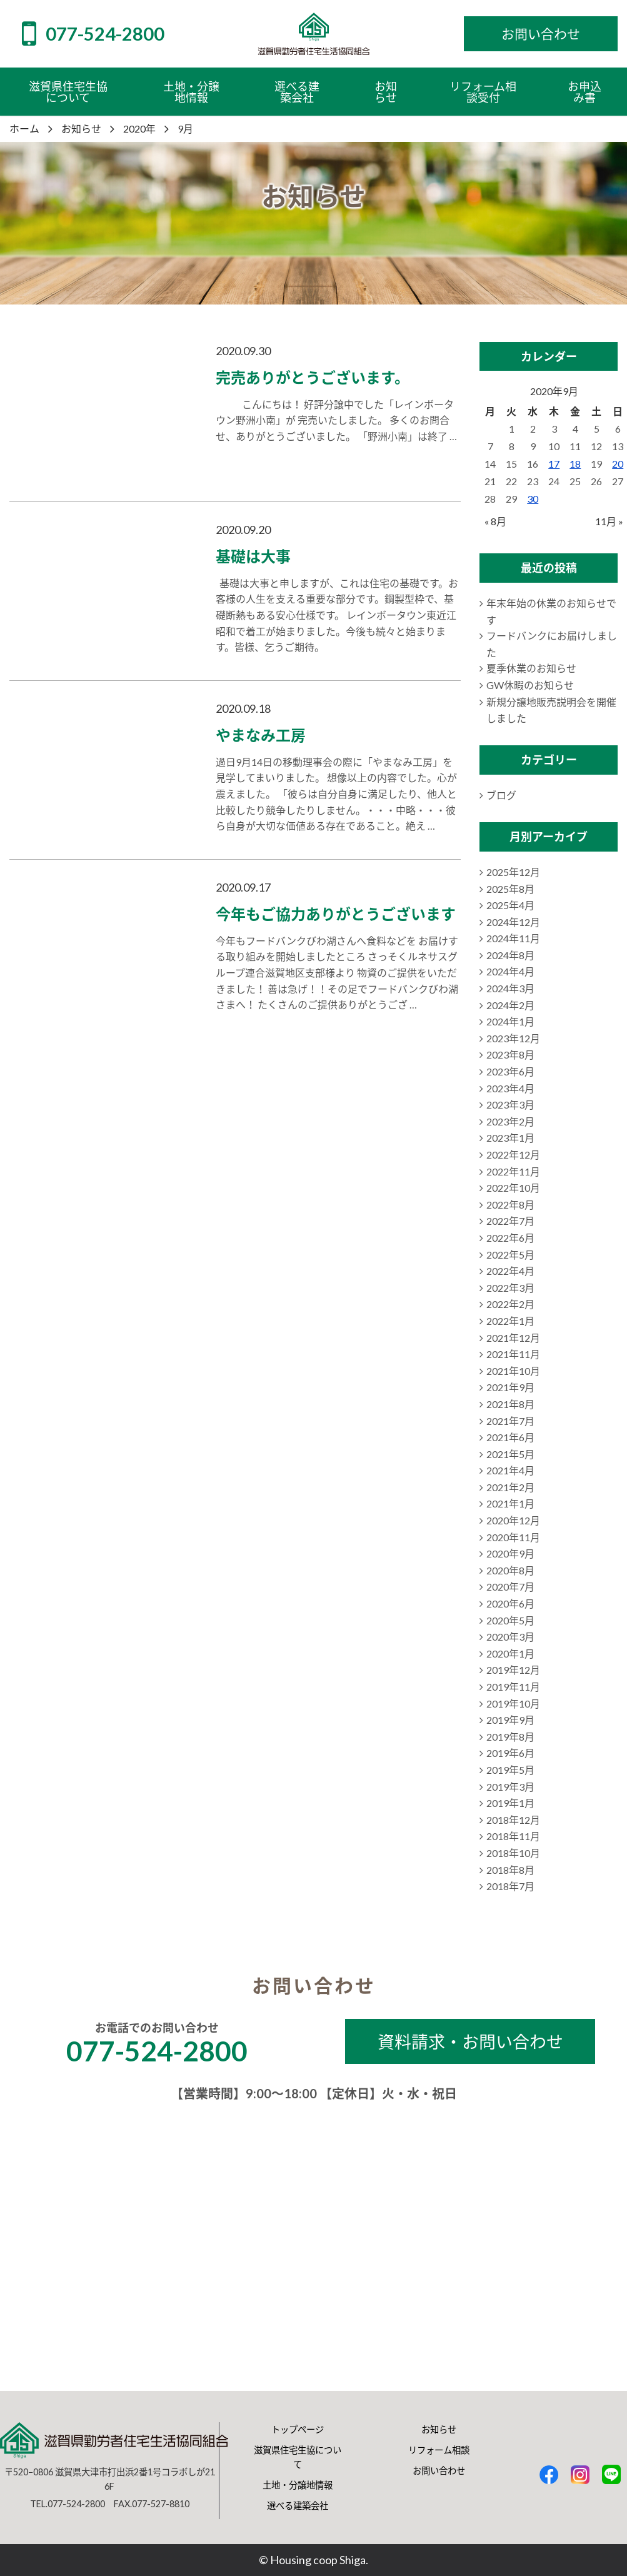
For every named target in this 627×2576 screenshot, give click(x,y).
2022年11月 (513, 1171)
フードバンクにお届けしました (551, 644)
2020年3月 (510, 1637)
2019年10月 (513, 1703)
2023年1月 (510, 1138)
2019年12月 (513, 1670)
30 (532, 499)
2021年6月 (510, 1437)
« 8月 (495, 521)
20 (617, 464)
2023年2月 (510, 1121)
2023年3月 (510, 1104)
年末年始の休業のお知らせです (551, 611)
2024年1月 (510, 1021)
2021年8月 (510, 1404)
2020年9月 (510, 1553)
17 (553, 464)
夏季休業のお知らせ (531, 668)
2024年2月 (510, 1005)
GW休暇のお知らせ (530, 685)
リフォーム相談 (438, 2450)
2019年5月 (510, 1770)
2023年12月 (513, 1038)
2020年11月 (513, 1537)
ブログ (501, 795)
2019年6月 (510, 1753)
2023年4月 (510, 1088)
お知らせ (438, 2429)
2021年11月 (513, 1354)
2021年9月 (510, 1387)
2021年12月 (513, 1338)
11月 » (609, 521)
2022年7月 (510, 1221)
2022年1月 (510, 1321)
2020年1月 (510, 1653)
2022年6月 (510, 1238)
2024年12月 (513, 922)
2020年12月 (513, 1520)
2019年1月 (510, 1803)
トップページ (297, 2429)
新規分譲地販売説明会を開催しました (551, 710)
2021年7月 (510, 1421)
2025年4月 (510, 905)
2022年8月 (510, 1204)
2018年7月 (510, 1886)
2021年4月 (510, 1470)
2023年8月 (510, 1054)
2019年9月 (510, 1720)
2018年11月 (513, 1836)
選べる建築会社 (297, 2505)
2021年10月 (513, 1371)
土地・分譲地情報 (298, 2485)
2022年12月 (513, 1154)
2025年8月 (510, 889)
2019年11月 (513, 1687)
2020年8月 (510, 1570)
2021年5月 (510, 1454)
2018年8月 (510, 1870)
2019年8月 (510, 1737)
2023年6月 (510, 1071)
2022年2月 (510, 1304)
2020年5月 (510, 1620)
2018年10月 (513, 1853)
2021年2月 (510, 1487)
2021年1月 (510, 1503)
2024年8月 (510, 955)
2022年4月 (510, 1271)
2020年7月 (510, 1586)
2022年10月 (513, 1188)
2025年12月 (513, 872)
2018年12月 (513, 1820)
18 (575, 464)
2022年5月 (510, 1254)
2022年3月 (510, 1288)
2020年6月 (510, 1603)
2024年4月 (510, 971)
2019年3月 (510, 1787)
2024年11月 (513, 938)
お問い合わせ (439, 2470)
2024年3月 (510, 988)
